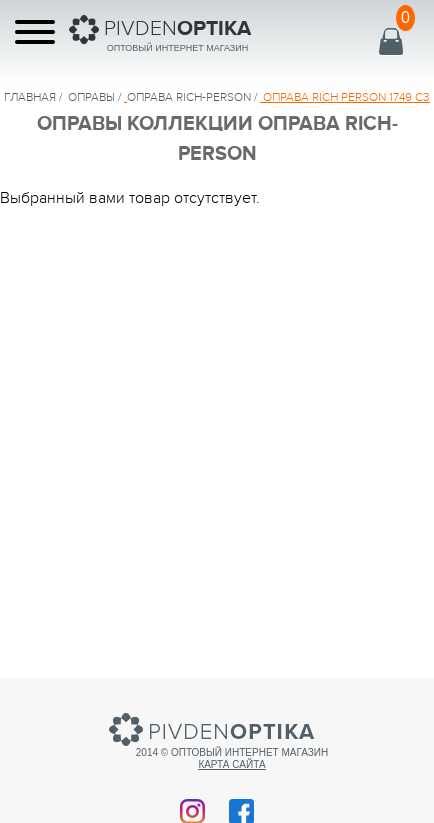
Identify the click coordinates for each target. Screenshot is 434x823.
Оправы (91, 97)
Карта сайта (231, 764)
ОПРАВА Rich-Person (189, 97)
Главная (30, 97)
